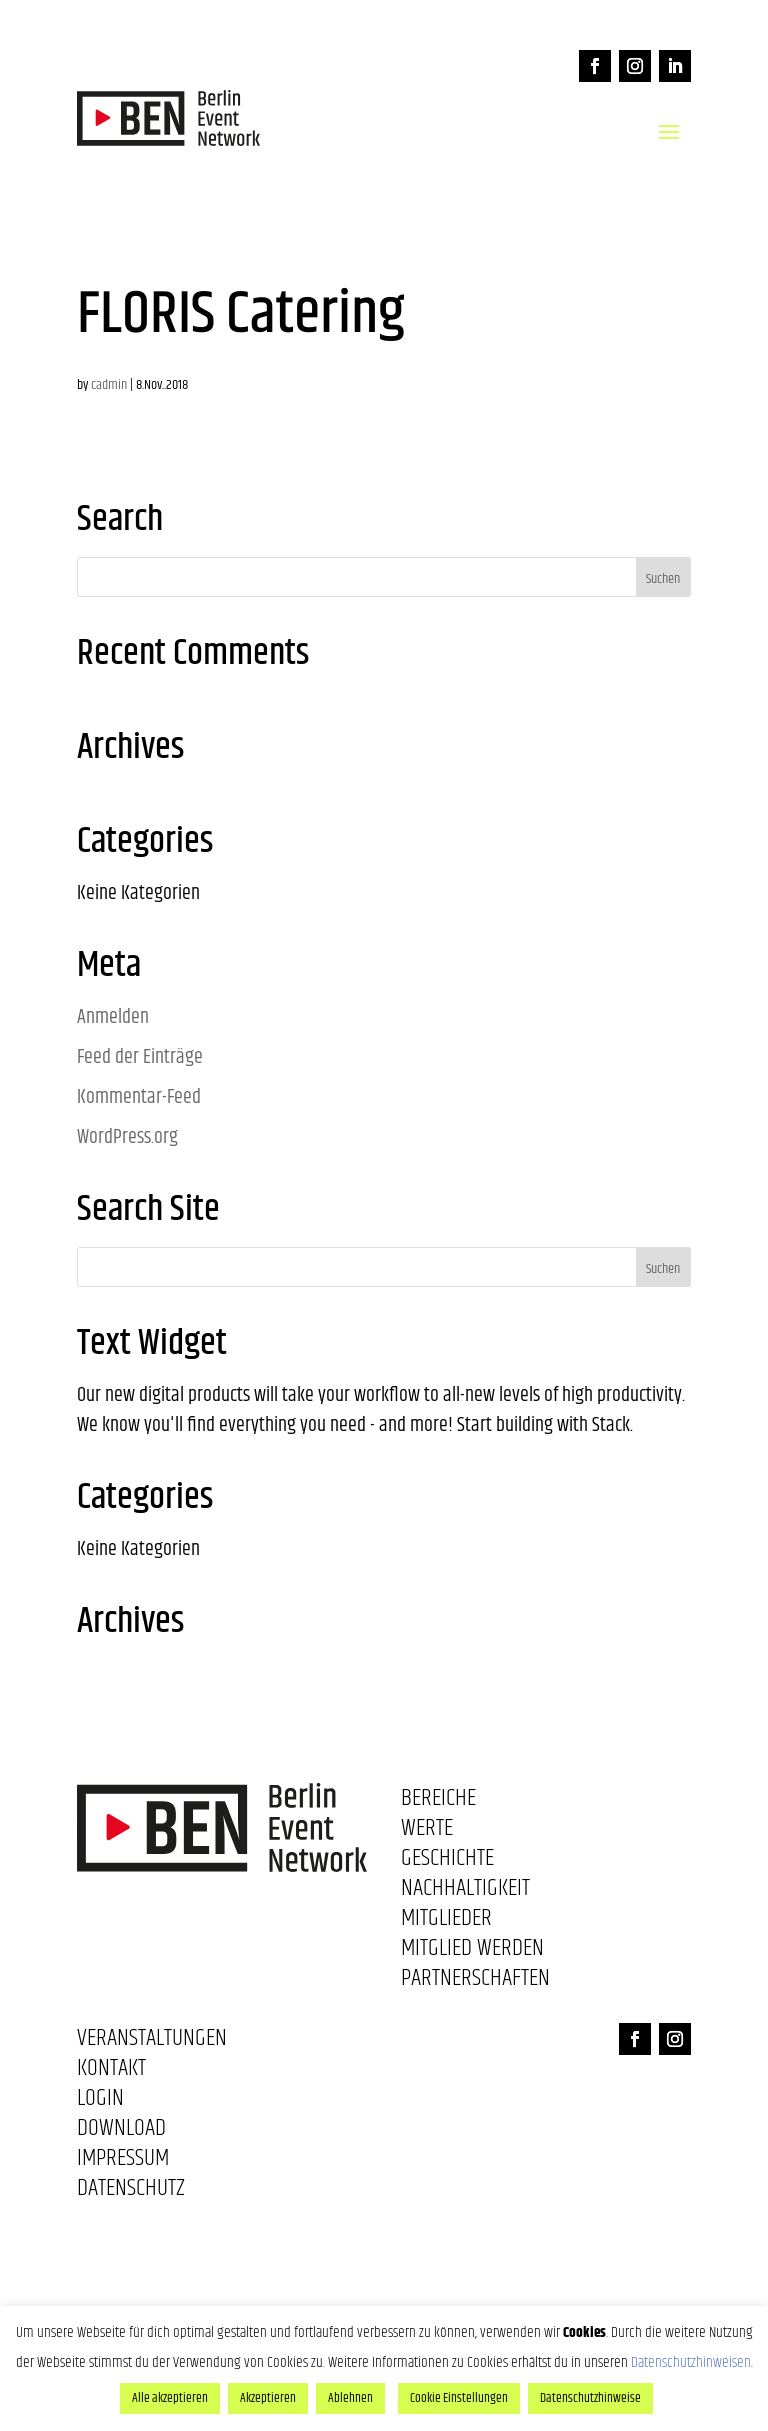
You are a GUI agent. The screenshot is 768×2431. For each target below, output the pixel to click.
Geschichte (447, 1862)
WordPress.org (127, 1137)
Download (121, 2132)
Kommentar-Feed (139, 1097)
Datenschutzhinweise (590, 2398)
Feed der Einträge (140, 1057)
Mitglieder (446, 1922)
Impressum (123, 2162)
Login (100, 2102)
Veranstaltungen (152, 2042)
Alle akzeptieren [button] (170, 2398)
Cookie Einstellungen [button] (459, 2398)
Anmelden (113, 1017)
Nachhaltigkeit (465, 1892)
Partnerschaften (475, 1982)
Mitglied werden (472, 1952)
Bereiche (438, 1802)
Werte (427, 1832)
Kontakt (111, 2072)
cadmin (109, 385)
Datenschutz (131, 2192)
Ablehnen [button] (350, 2398)
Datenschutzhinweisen (691, 2362)
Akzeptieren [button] (268, 2398)
